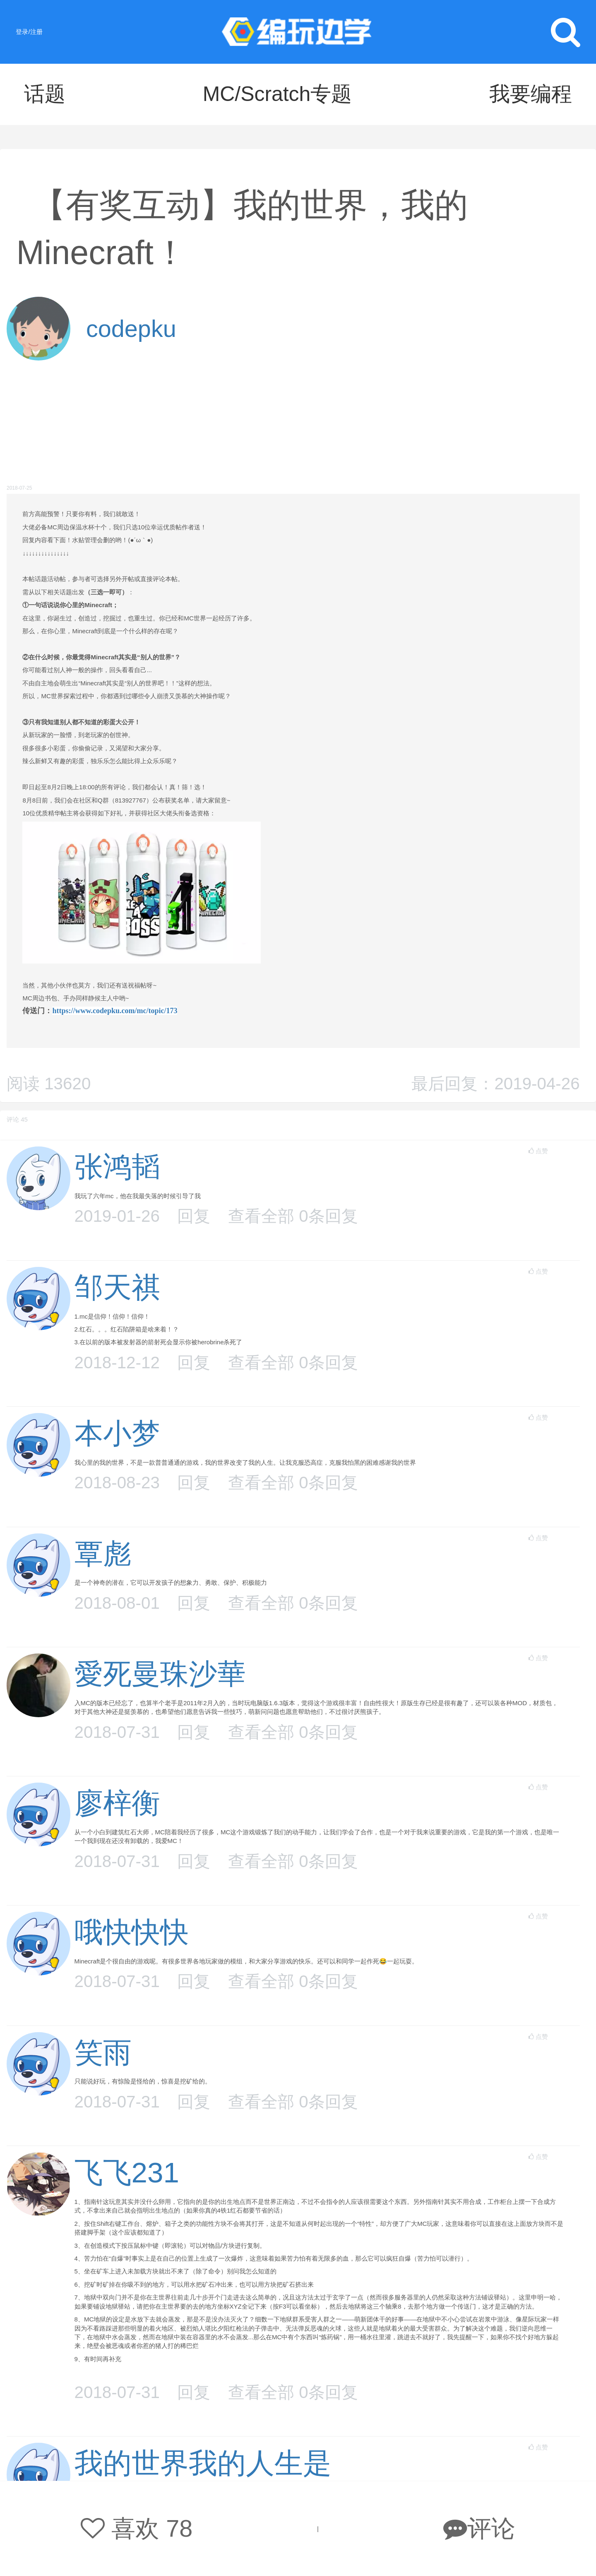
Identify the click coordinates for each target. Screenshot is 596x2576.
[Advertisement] (293, 423)
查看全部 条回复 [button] (293, 1216)
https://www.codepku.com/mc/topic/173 (114, 1011)
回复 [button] (193, 1216)
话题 (44, 94)
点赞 (538, 1150)
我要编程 (530, 94)
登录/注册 (29, 31)
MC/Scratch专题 (277, 94)
